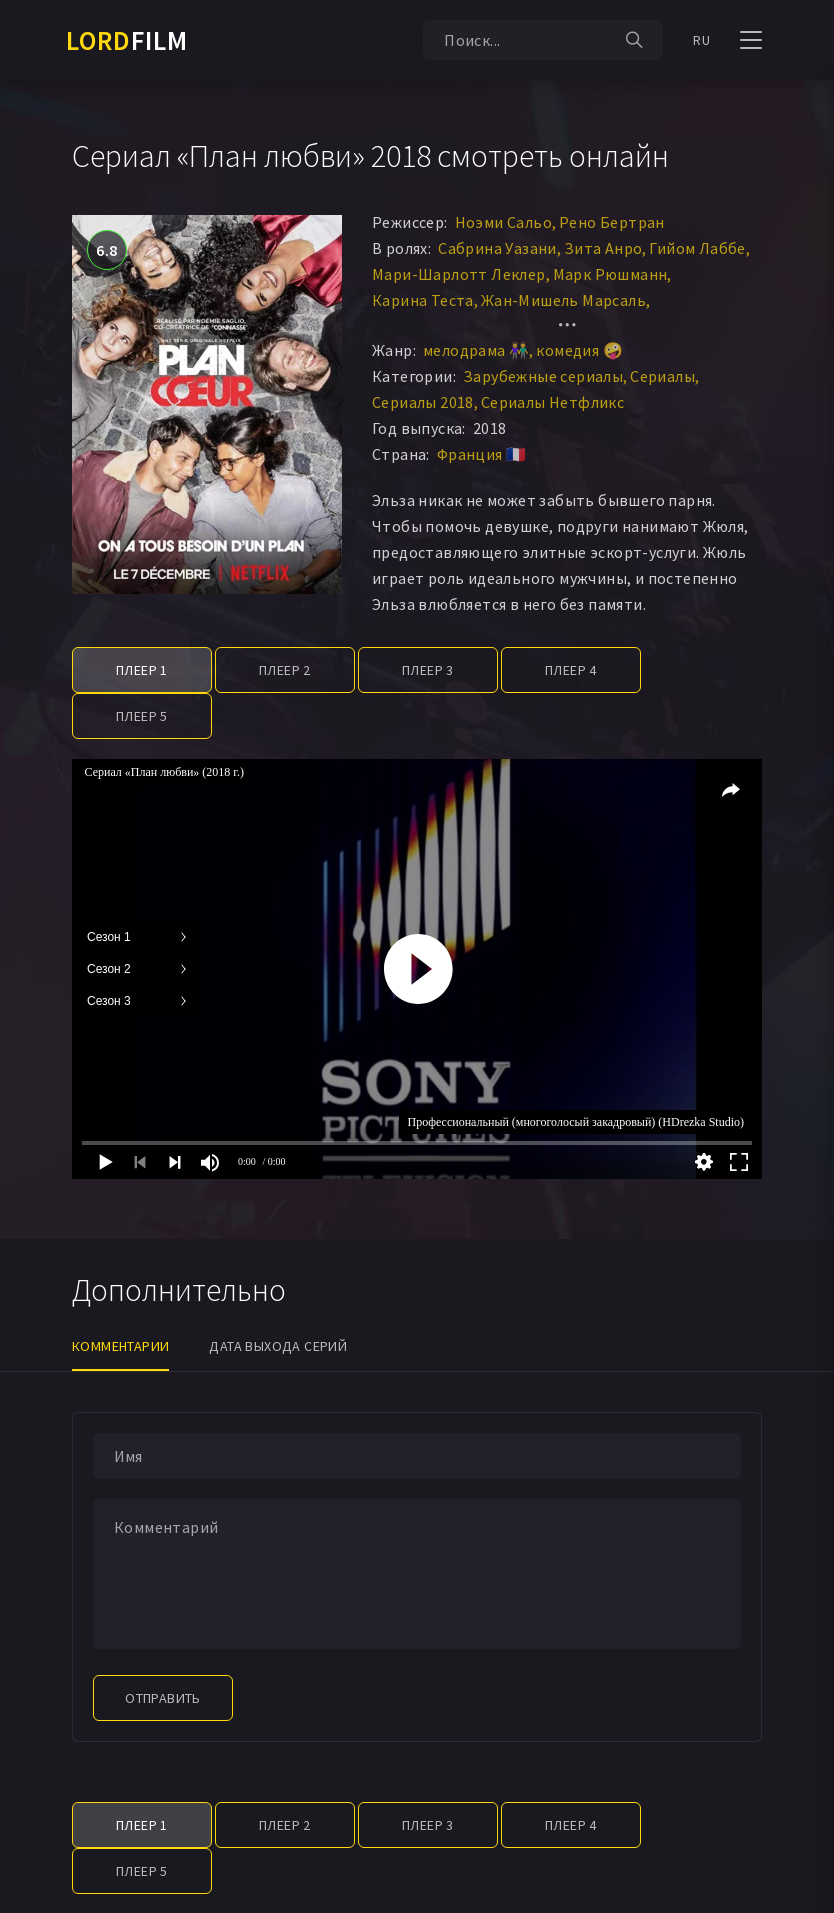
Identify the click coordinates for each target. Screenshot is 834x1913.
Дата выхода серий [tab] (278, 1346)
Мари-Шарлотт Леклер (459, 274)
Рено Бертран (612, 222)
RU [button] (701, 40)
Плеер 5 (142, 716)
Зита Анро (603, 248)
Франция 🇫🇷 (482, 454)
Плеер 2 (285, 670)
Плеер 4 (571, 670)
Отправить (163, 1698)
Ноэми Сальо (503, 222)
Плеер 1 (142, 670)
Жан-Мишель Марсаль (563, 300)
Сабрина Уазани (497, 248)
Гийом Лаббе (697, 248)
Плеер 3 (428, 670)
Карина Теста (423, 300)
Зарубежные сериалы (543, 376)
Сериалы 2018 (423, 402)
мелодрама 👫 (476, 350)
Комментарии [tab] (120, 1346)
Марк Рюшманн (610, 274)
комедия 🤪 (579, 350)
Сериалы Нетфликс (552, 402)
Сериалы (662, 376)
